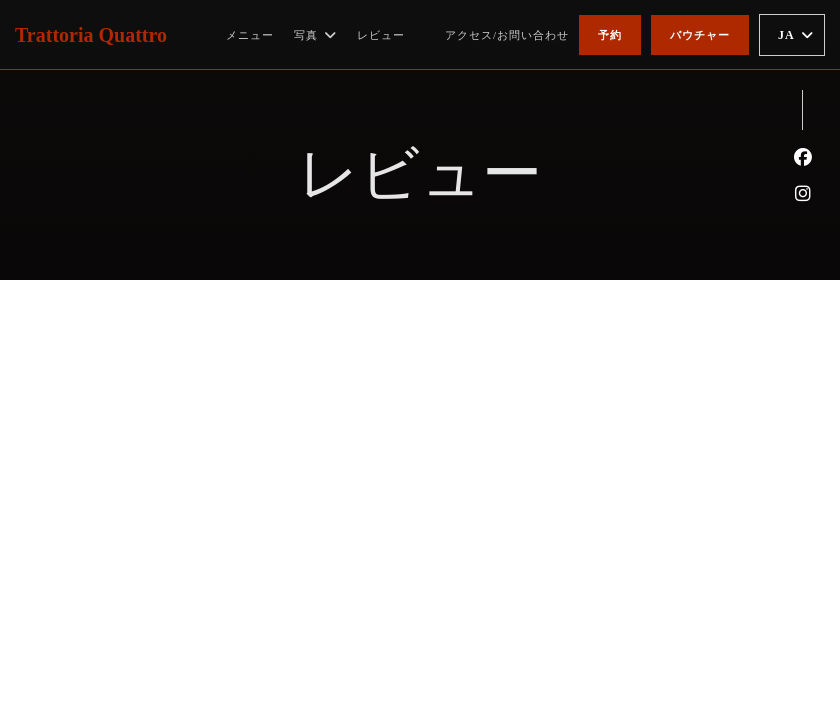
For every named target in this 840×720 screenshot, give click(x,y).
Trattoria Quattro (91, 35)
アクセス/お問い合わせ (507, 35)
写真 (315, 35)
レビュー (381, 35)
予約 (610, 35)
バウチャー (700, 35)
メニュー (250, 35)
